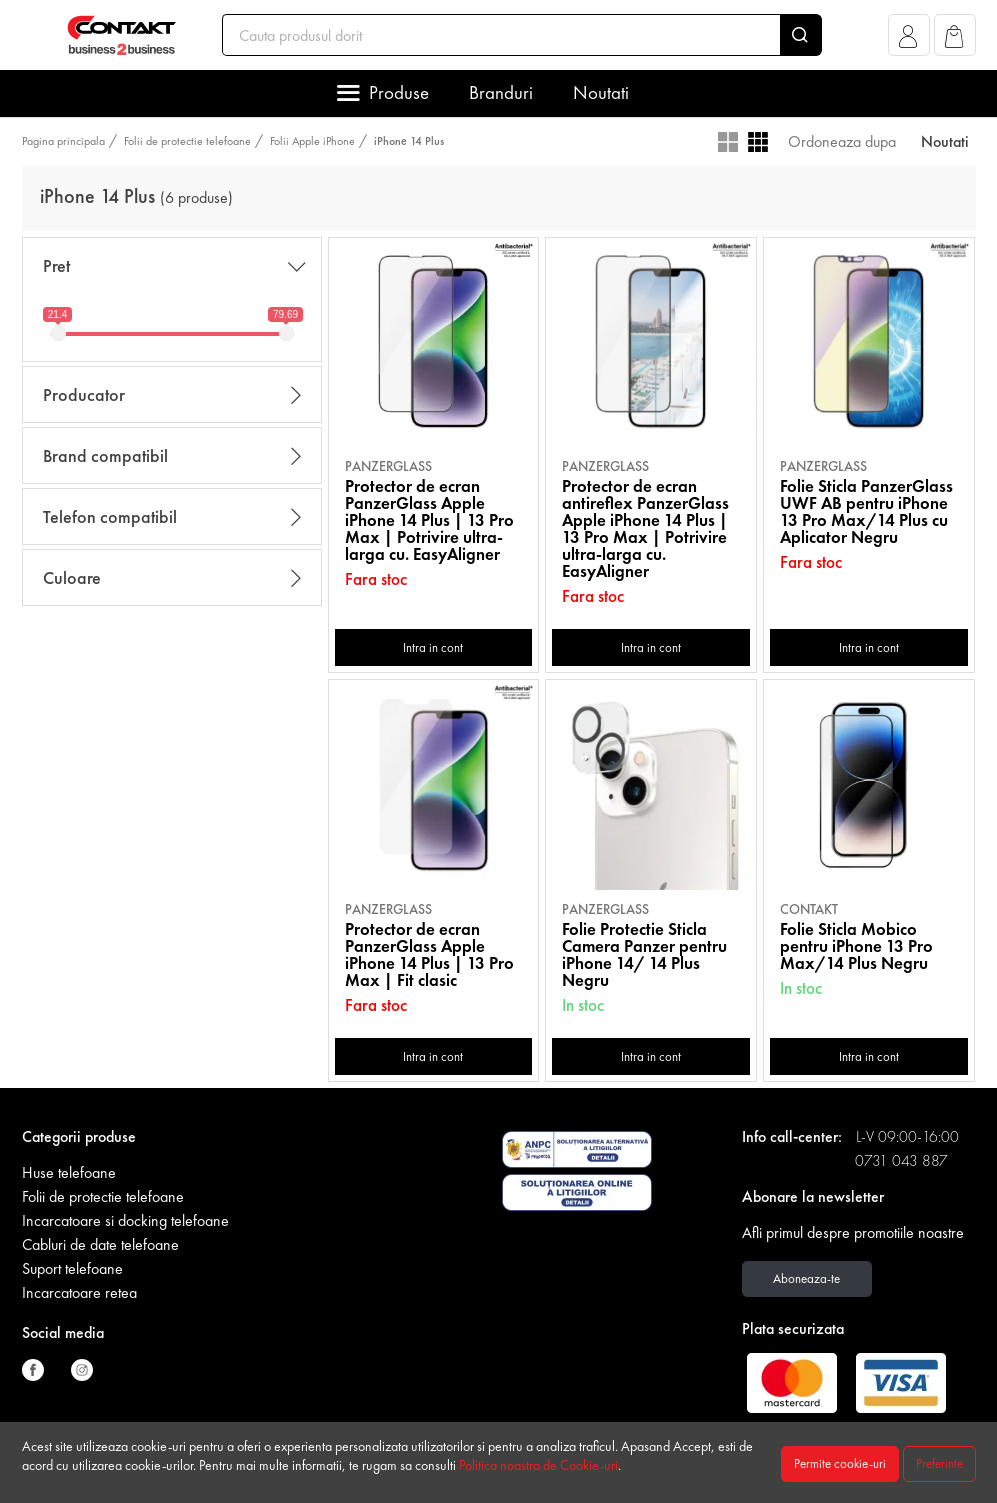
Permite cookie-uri (840, 1463)
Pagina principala (63, 141)
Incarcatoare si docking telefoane (125, 1220)
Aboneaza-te (806, 1278)
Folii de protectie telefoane (187, 141)
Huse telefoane (69, 1172)
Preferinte (939, 1463)
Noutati (601, 92)
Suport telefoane (72, 1268)
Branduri (501, 92)
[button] (908, 40)
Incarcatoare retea (79, 1292)
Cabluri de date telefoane (100, 1244)
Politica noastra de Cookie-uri (538, 1465)
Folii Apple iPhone (312, 141)
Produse (399, 92)
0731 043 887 (901, 1160)
